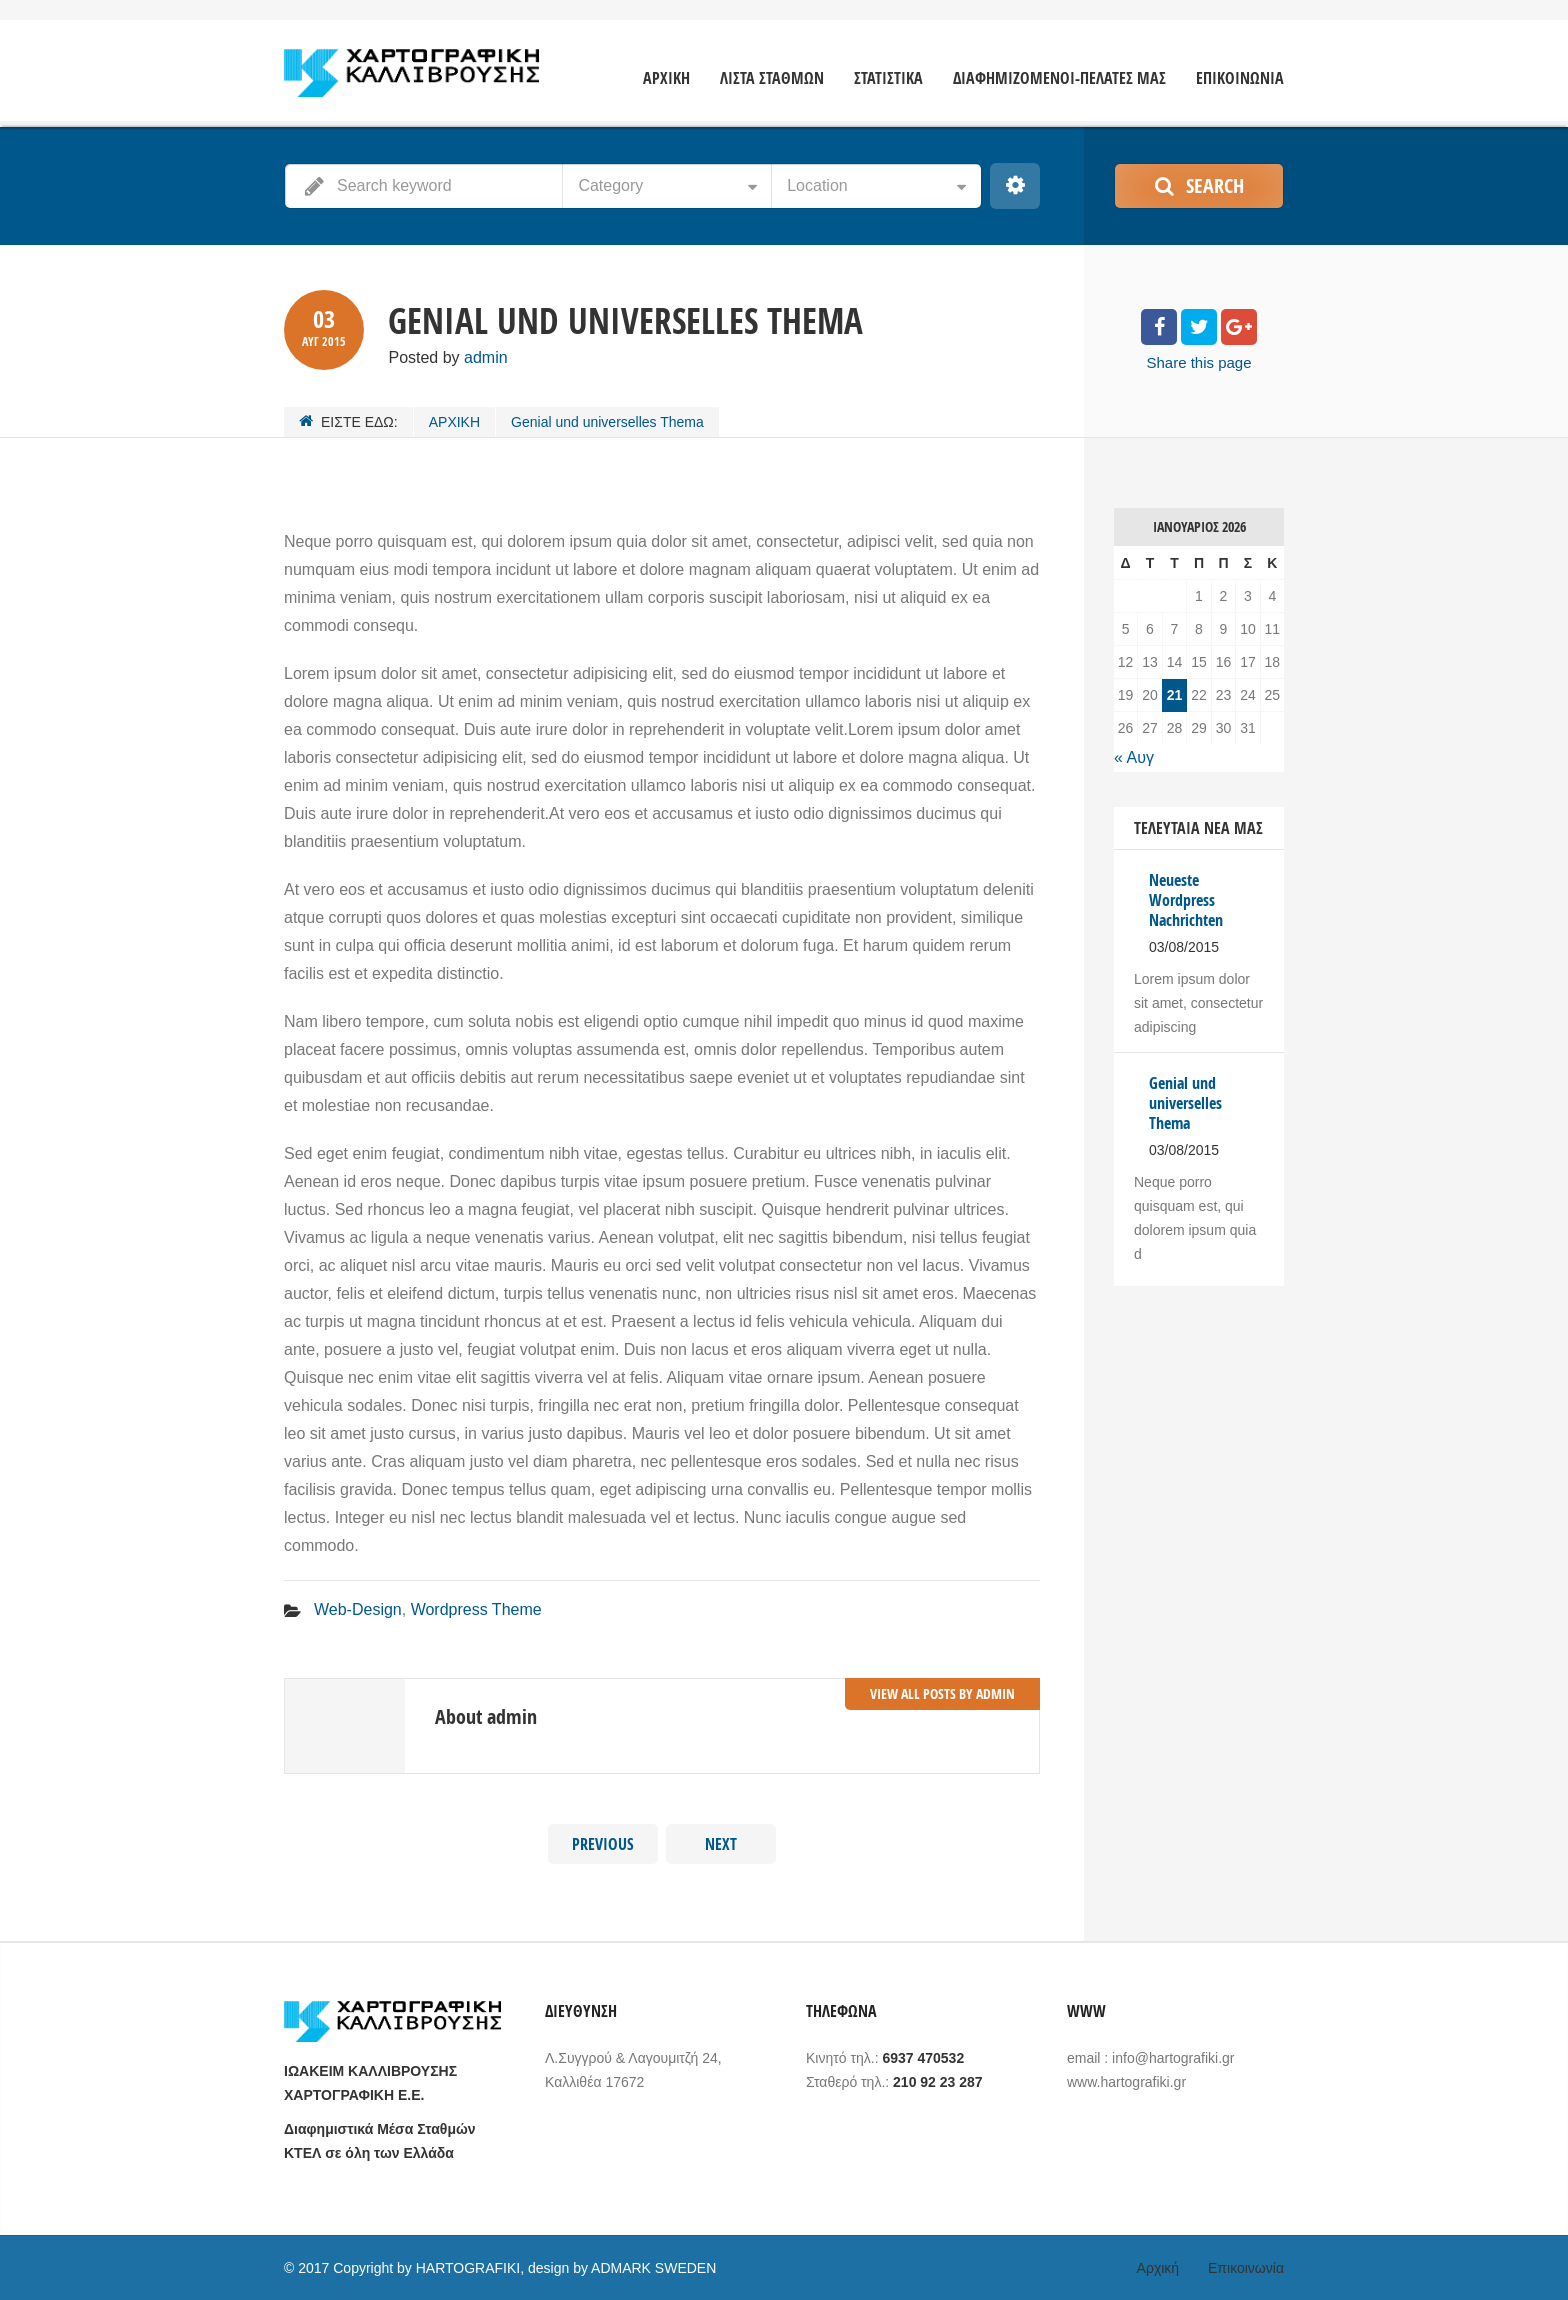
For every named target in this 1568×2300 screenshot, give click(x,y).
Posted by (447, 357)
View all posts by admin (942, 1693)
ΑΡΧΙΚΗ (666, 78)
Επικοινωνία (1246, 2268)
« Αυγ (1134, 757)
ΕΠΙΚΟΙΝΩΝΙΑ (1240, 78)
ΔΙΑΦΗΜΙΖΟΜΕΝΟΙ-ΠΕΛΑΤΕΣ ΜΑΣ (1059, 78)
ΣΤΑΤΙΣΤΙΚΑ (888, 78)
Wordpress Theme (476, 1609)
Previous (603, 1844)
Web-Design (358, 1609)
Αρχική (1158, 2268)
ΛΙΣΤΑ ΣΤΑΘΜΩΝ (772, 78)
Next (721, 1844)
